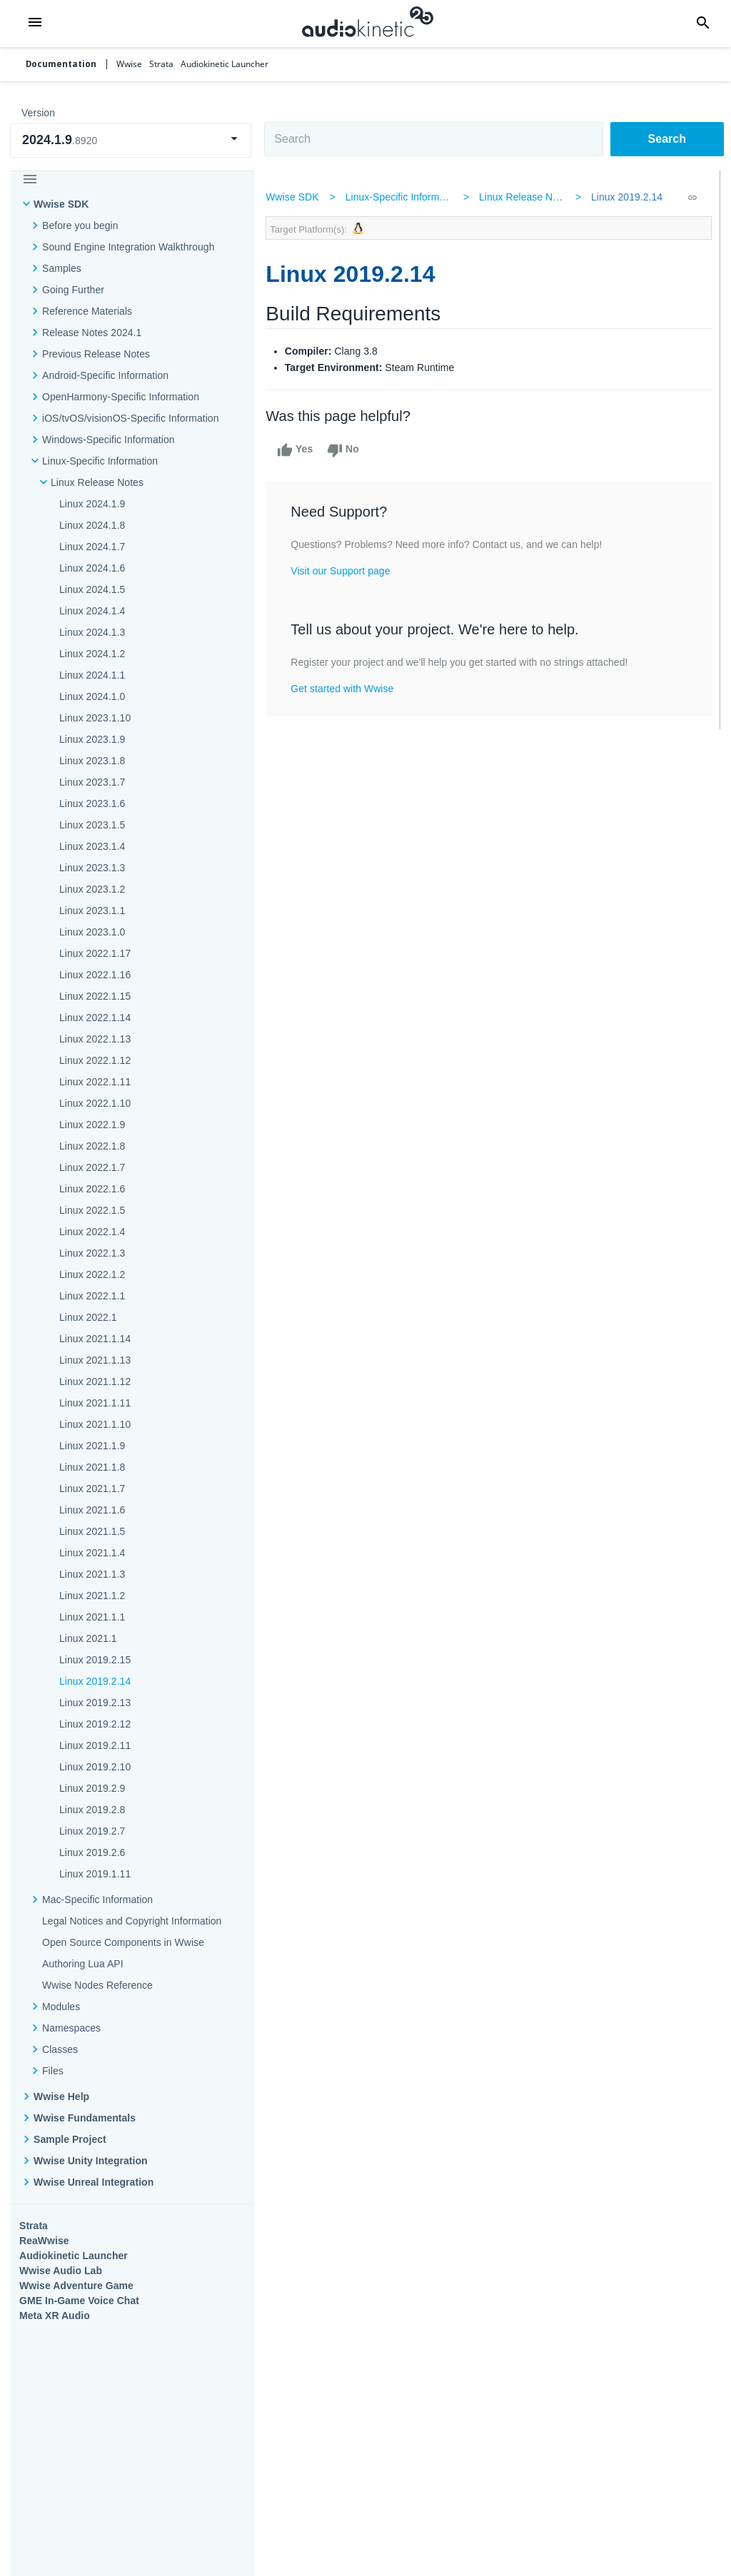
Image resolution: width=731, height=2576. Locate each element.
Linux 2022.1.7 (92, 1167)
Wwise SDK (61, 204)
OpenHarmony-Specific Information (120, 396)
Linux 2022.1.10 (95, 1103)
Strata (33, 2225)
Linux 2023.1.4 (92, 846)
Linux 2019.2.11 (95, 1745)
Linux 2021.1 (88, 1638)
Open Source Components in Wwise (123, 1942)
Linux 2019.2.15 (95, 1659)
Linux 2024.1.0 (92, 696)
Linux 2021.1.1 (92, 1617)
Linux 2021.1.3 (92, 1574)
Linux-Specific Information (100, 461)
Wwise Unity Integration (91, 2160)
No (348, 450)
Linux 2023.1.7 (92, 782)
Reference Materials (87, 311)
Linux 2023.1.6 (92, 803)
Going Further (73, 289)
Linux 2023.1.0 (92, 932)
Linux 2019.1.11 (95, 1874)
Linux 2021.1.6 (92, 1510)
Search (667, 139)
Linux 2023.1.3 (92, 867)
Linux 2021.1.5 (92, 1531)
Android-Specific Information (105, 375)
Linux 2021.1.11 (95, 1403)
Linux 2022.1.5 (92, 1210)
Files (53, 2070)
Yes (300, 450)
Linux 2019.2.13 (95, 1702)
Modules (61, 2006)
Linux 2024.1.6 (92, 568)
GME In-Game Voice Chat (79, 2300)
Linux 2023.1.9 (92, 739)
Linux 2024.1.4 (92, 611)
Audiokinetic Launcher (73, 2255)
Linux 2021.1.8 (92, 1467)
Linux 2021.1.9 (92, 1445)
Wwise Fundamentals (85, 2118)
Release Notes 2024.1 (91, 332)
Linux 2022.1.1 (92, 1296)
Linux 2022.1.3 (92, 1253)
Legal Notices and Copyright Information (131, 1921)
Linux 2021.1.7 (92, 1488)
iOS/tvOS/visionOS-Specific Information (130, 418)
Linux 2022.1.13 (95, 1039)
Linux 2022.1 (88, 1317)
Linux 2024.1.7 (92, 546)
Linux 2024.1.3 (92, 632)
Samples (61, 268)
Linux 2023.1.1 (92, 910)
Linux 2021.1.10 (95, 1424)
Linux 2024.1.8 (92, 525)
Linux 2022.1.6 (92, 1189)
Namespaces (71, 2028)
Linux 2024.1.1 (92, 675)
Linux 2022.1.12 (95, 1060)
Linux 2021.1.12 (95, 1381)
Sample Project (70, 2139)
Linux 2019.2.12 (95, 1724)
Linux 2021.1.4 (92, 1552)
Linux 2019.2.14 (95, 1681)
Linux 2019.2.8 (92, 1809)
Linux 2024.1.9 (92, 503)
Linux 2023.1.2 (92, 889)
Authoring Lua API (82, 1963)
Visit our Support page (345, 571)
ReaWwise (44, 2240)
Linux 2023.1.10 (95, 718)
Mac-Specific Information (97, 1899)
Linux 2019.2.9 (92, 1788)
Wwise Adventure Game (76, 2285)
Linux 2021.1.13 (95, 1360)
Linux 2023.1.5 (92, 825)
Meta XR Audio (54, 2315)
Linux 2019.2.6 (92, 1852)
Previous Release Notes (96, 354)
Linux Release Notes (97, 482)
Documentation (61, 64)
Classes (60, 2049)
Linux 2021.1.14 (95, 1338)
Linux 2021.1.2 (92, 1595)
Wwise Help (61, 2096)
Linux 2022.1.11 (95, 1081)
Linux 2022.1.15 (95, 996)
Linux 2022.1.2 (92, 1274)
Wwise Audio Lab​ (60, 2270)
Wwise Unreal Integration (93, 2182)
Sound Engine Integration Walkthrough (128, 247)
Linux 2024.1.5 (92, 589)
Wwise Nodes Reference (97, 1985)
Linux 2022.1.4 (92, 1231)
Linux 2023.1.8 (92, 760)
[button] (35, 23)
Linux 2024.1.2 (92, 653)
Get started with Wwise (347, 688)
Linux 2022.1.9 (92, 1124)
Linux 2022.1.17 (95, 953)
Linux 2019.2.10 (95, 1767)
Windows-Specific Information (108, 439)
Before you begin (80, 225)
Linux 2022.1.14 (95, 1017)
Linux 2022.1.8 (92, 1146)
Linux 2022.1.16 (95, 974)
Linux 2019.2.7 (92, 1831)
